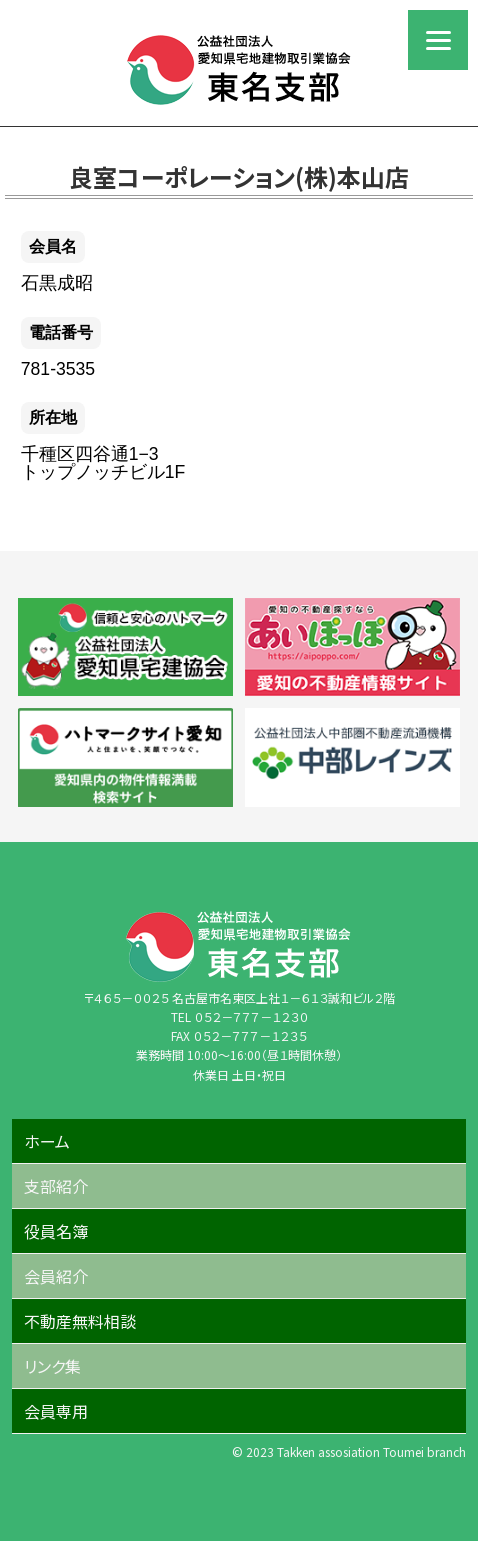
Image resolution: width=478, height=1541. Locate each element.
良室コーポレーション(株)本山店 (239, 176)
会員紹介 (56, 1276)
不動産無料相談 (80, 1321)
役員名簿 (56, 1231)
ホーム (47, 1141)
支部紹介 (56, 1186)
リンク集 (52, 1366)
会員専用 (56, 1411)
